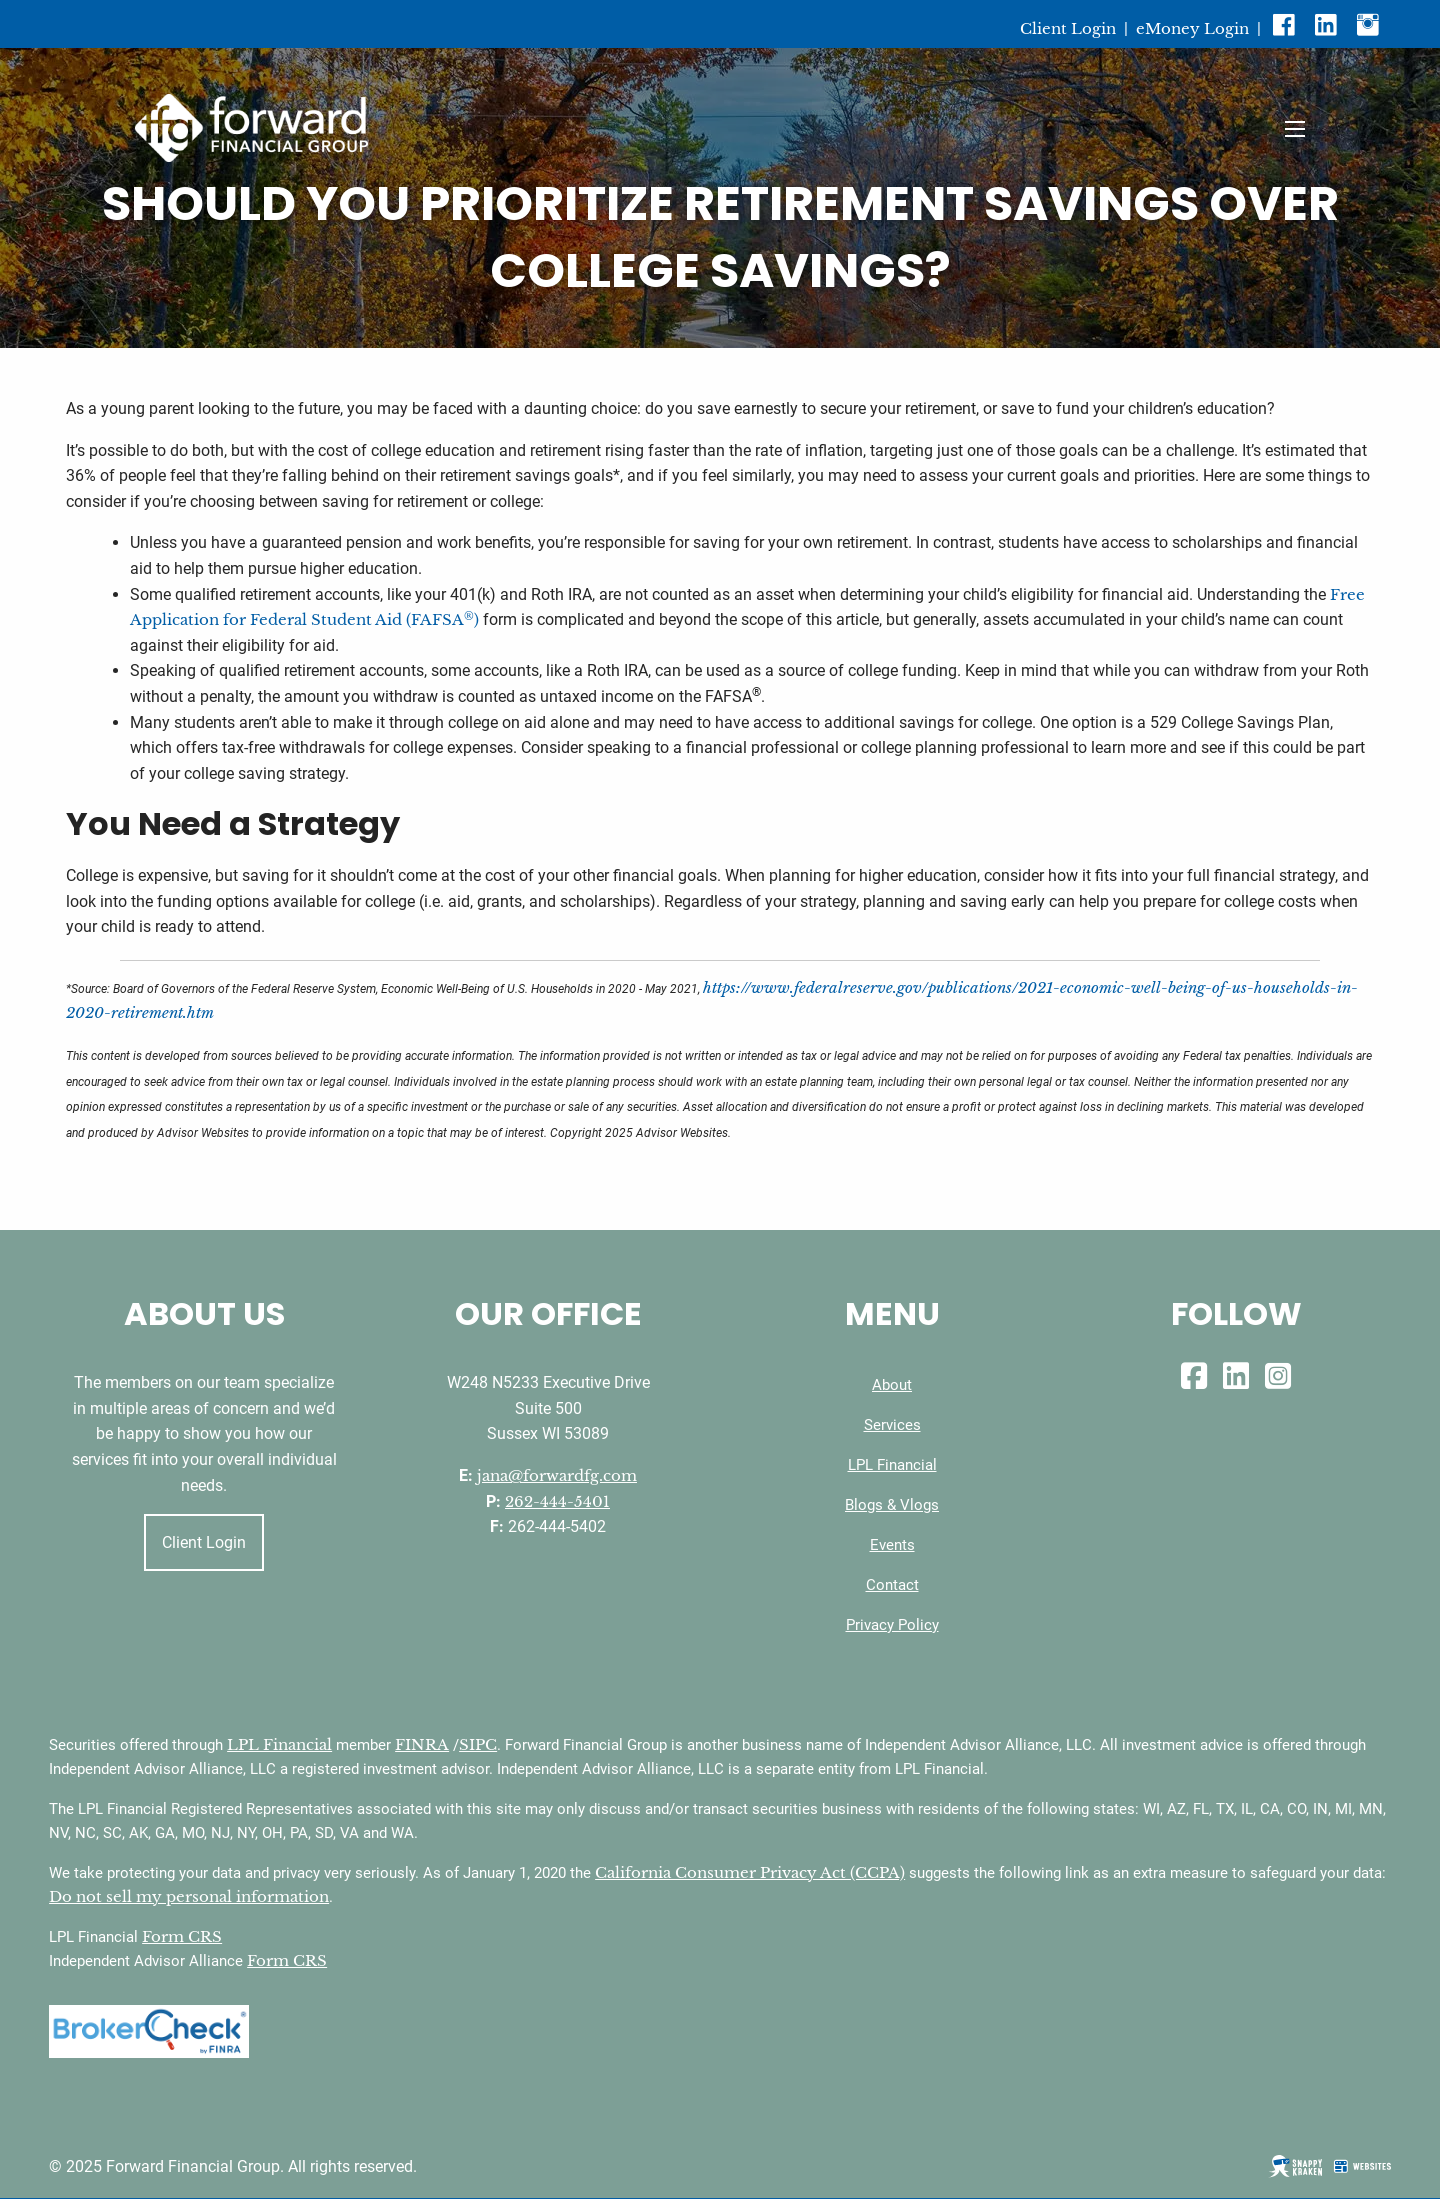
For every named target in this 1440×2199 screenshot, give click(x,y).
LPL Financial (892, 1465)
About (892, 1385)
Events (892, 1545)
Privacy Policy (892, 1625)
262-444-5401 (557, 1501)
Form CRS (182, 1936)
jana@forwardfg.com (557, 1475)
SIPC (478, 1744)
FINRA (422, 1744)
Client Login (1068, 28)
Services (892, 1425)
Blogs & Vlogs (892, 1505)
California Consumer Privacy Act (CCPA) (750, 1872)
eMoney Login (1192, 28)
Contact (892, 1585)
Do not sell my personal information (189, 1896)
